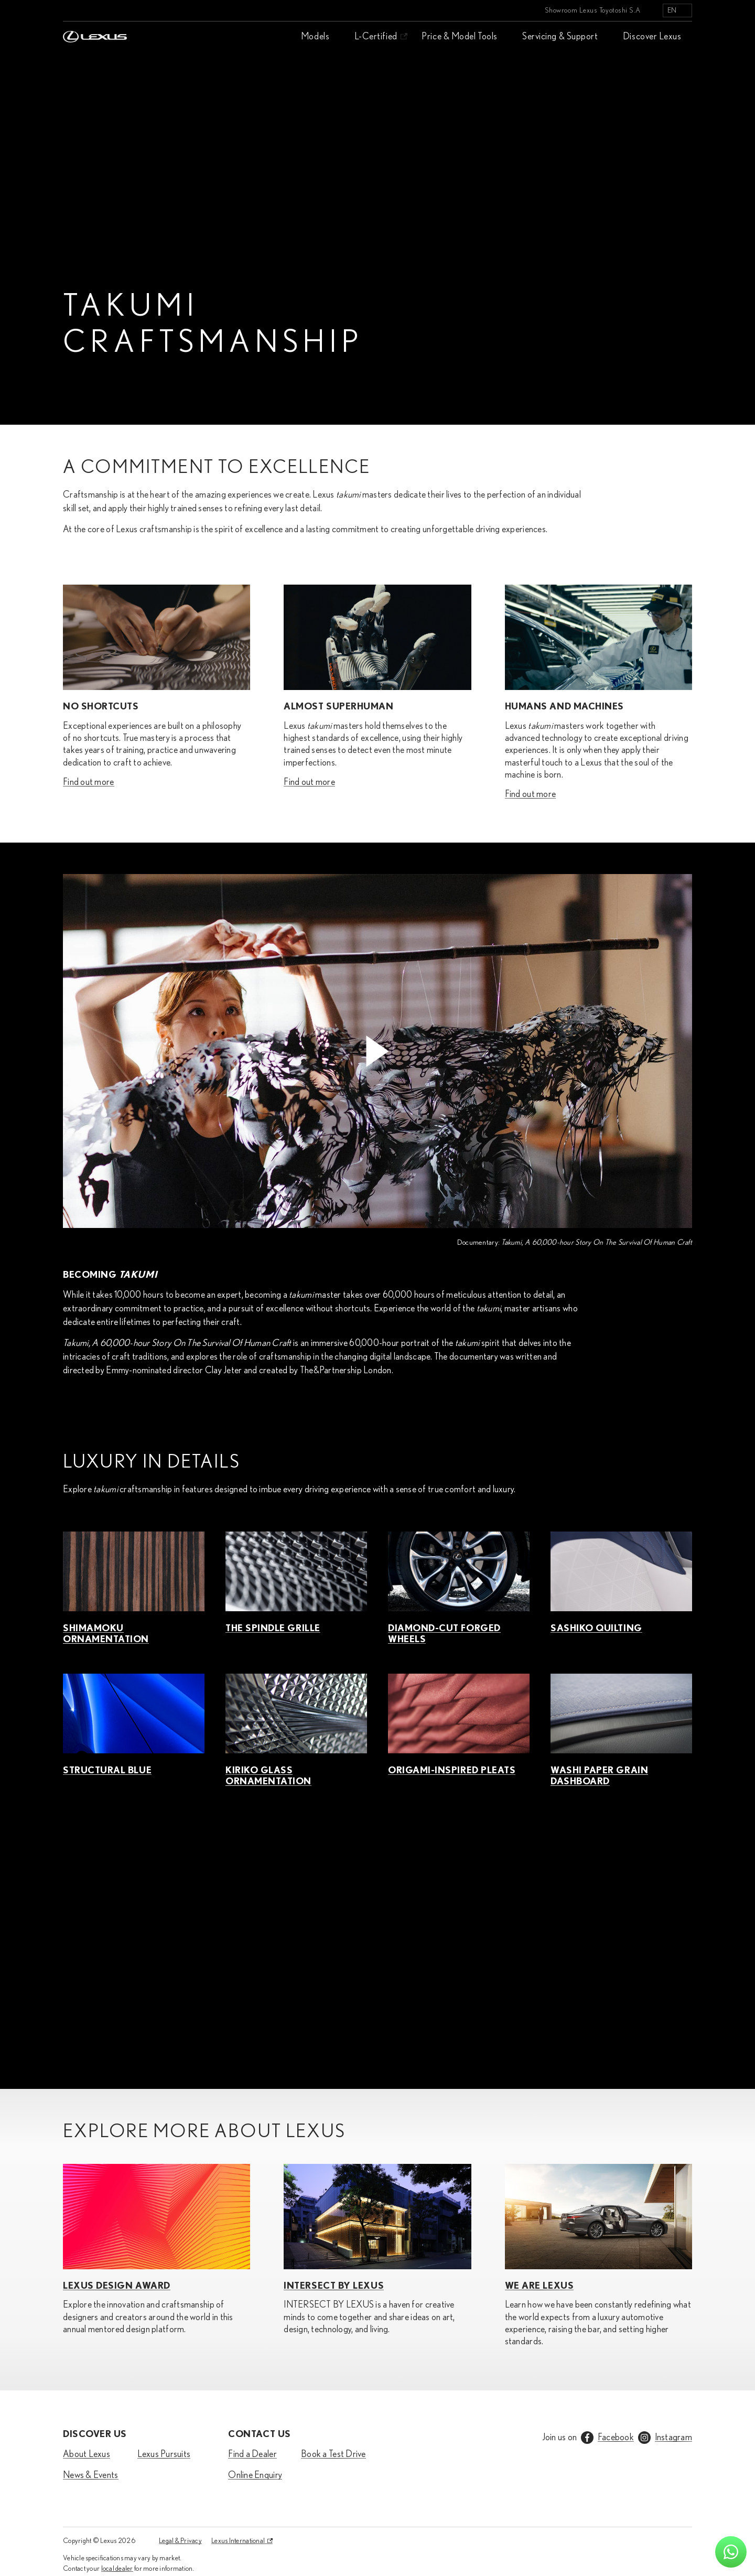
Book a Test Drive (333, 2454)
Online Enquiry (255, 2475)
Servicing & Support (560, 36)
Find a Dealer (252, 2454)
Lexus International (238, 2541)
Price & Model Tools (459, 36)
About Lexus (86, 2454)
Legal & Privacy (180, 2541)
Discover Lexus (652, 36)
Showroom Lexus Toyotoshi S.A (593, 10)
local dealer (117, 2568)
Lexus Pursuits (164, 2454)
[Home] (95, 10)
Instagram (673, 2437)
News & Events (90, 2475)
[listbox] (677, 10)
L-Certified (375, 36)
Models (315, 36)
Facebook (616, 2437)
